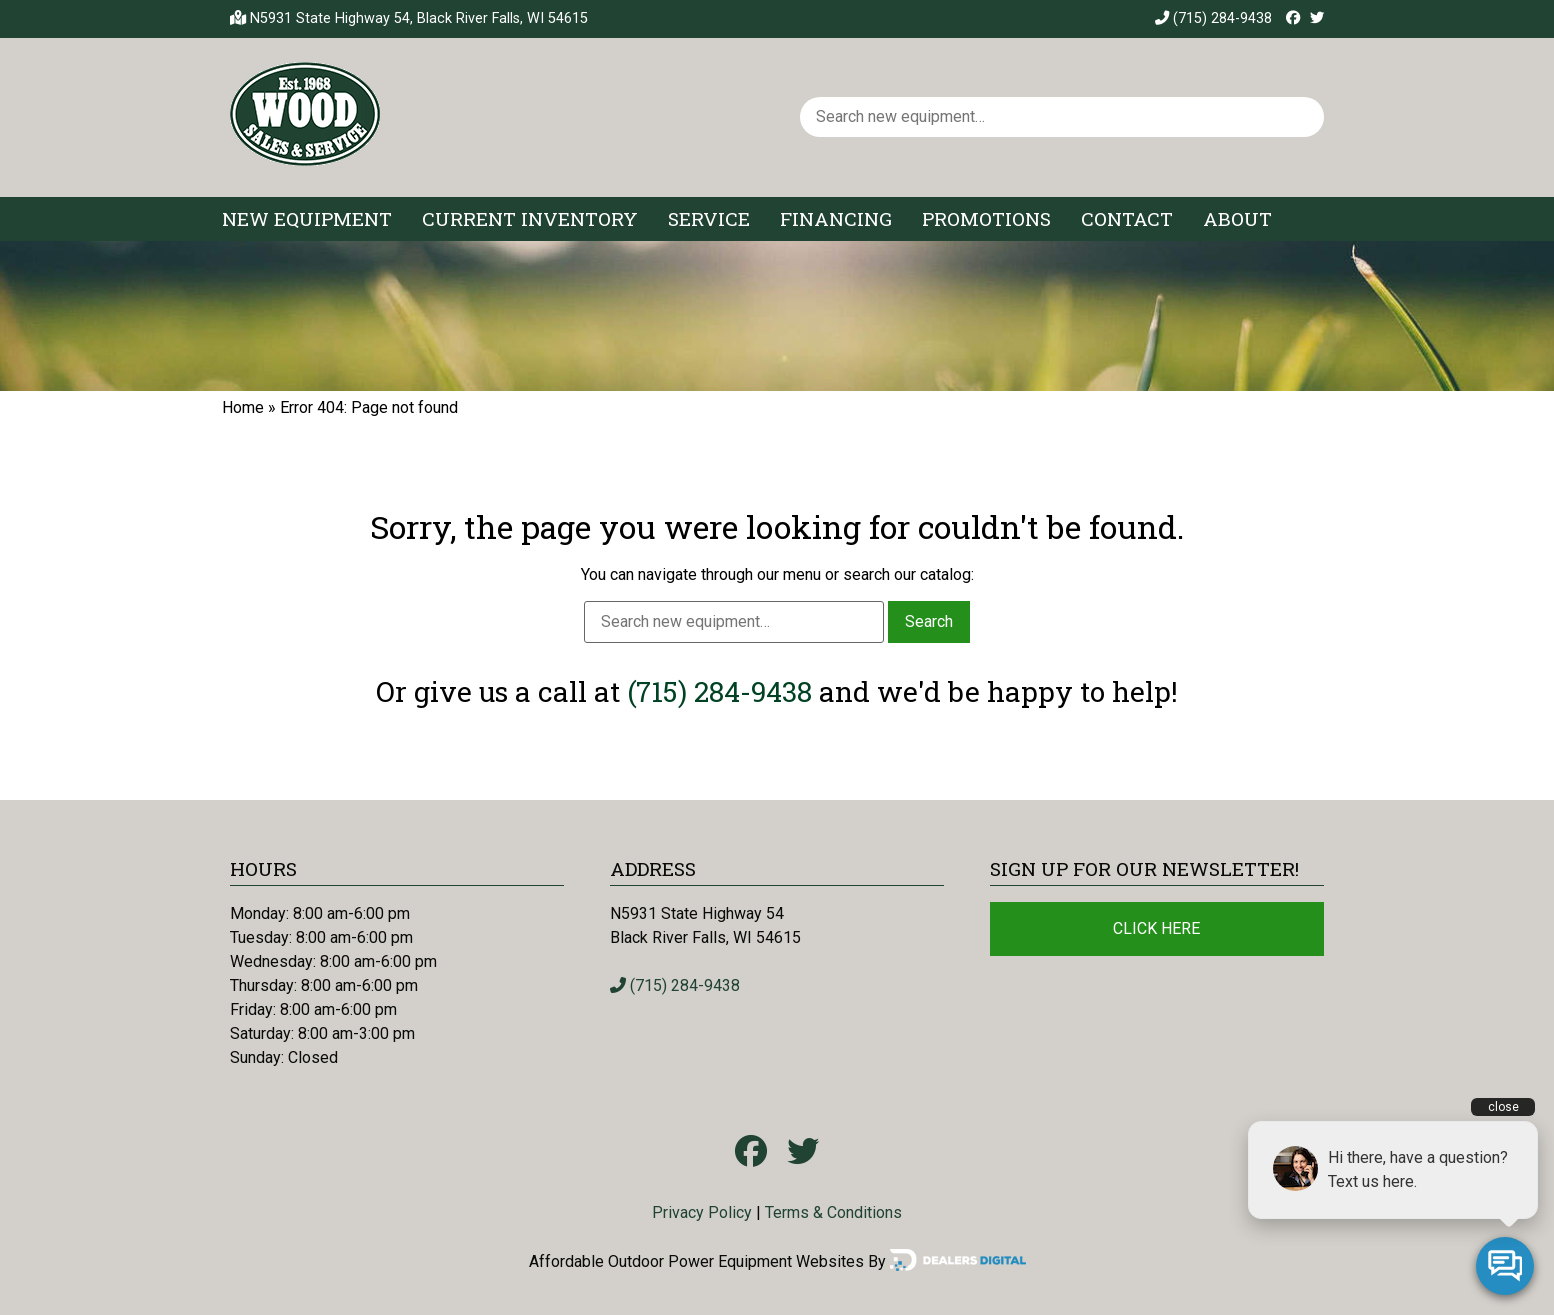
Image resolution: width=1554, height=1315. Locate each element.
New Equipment (307, 218)
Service (709, 218)
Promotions (986, 218)
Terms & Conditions (833, 1212)
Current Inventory (530, 218)
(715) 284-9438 (1213, 18)
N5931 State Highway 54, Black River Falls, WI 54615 (419, 18)
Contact (1127, 218)
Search (929, 621)
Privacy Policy (702, 1212)
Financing (836, 218)
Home (243, 407)
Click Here (1156, 928)
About (1237, 218)
